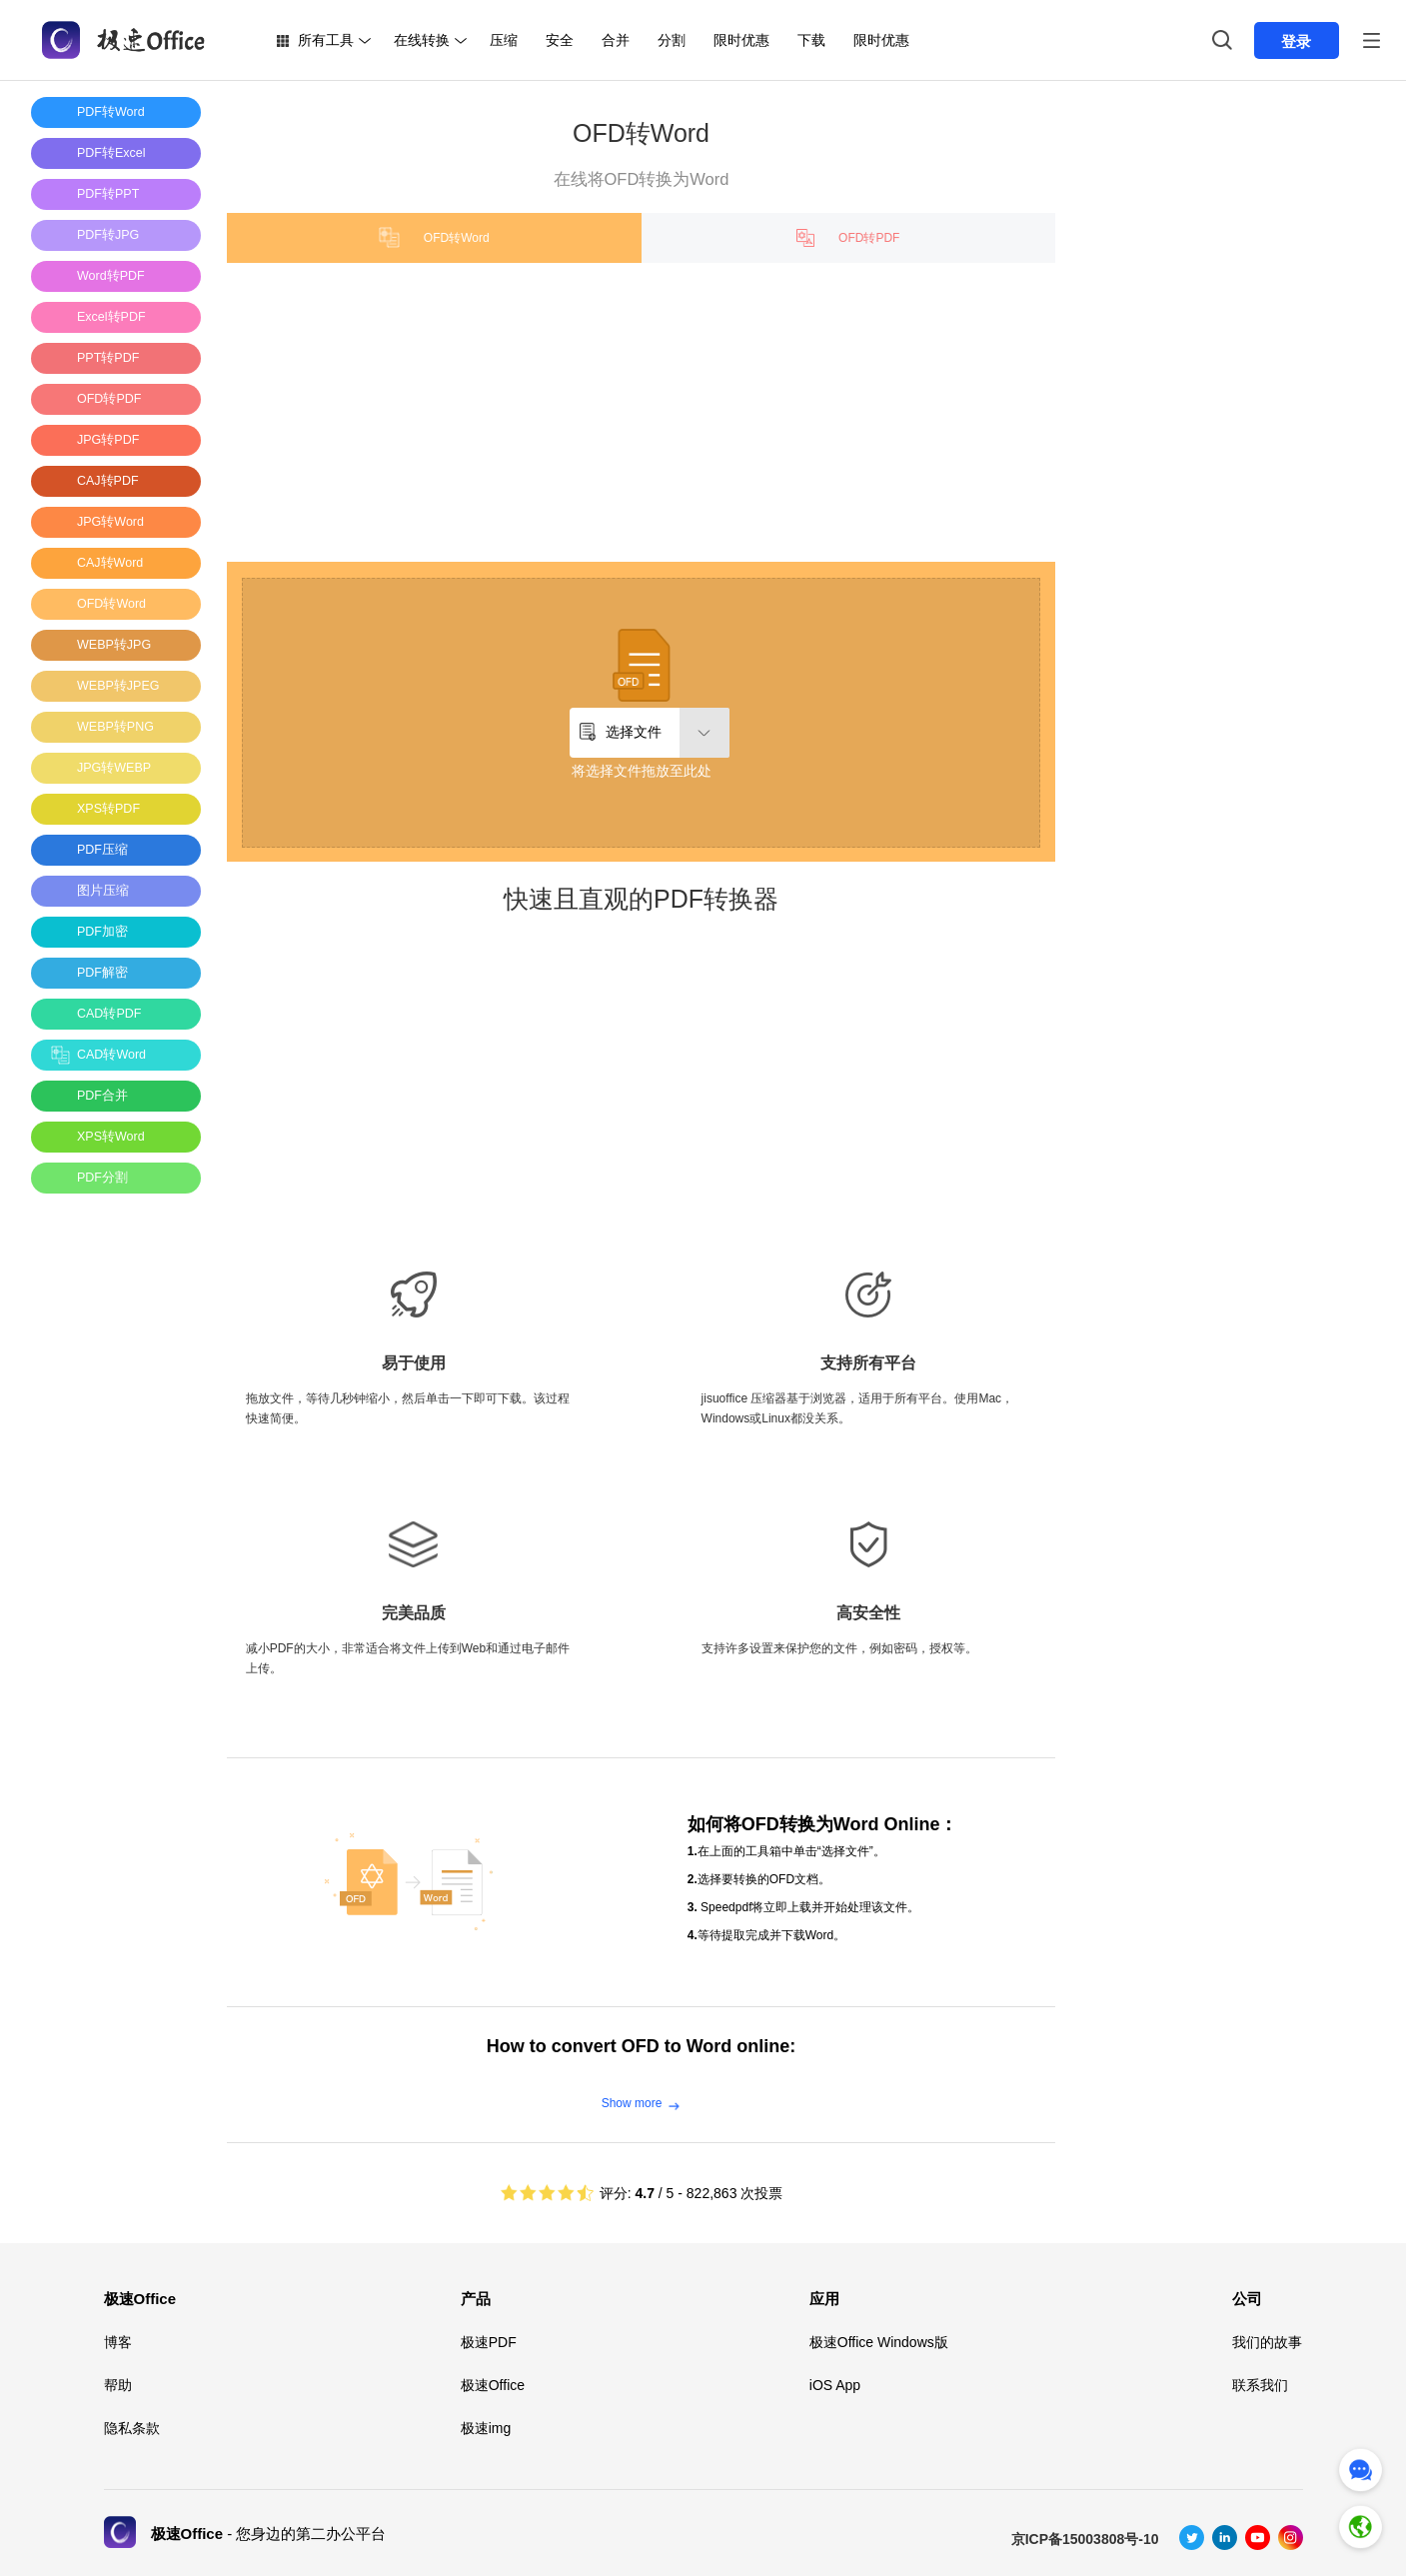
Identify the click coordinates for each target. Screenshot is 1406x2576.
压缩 (504, 40)
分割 (672, 40)
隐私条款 (132, 2428)
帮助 (118, 2385)
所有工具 (326, 40)
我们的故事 (1267, 2342)
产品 (476, 2298)
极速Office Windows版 (878, 2342)
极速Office (140, 2298)
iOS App (834, 2385)
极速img (486, 2428)
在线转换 (422, 40)
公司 (1247, 2298)
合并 (616, 40)
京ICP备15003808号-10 (1085, 2539)
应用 (824, 2298)
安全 (560, 40)
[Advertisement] (111, 1508)
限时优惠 (741, 40)
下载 (811, 40)
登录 (1296, 41)
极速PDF (489, 2342)
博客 (118, 2342)
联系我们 (1260, 2385)
